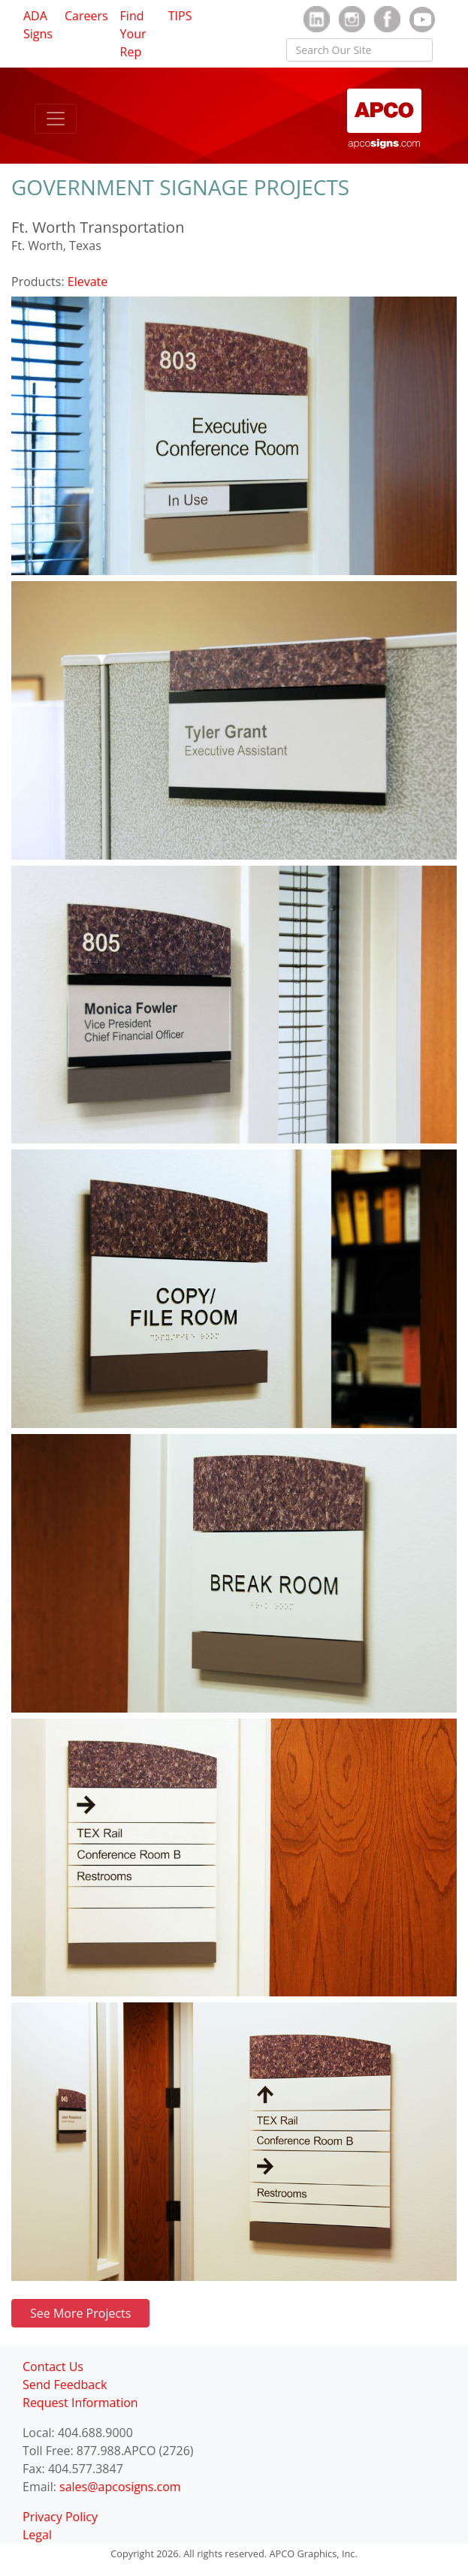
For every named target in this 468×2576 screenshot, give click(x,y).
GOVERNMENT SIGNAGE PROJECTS (180, 187)
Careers (86, 16)
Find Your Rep (133, 34)
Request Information (80, 2402)
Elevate (87, 281)
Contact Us (53, 2366)
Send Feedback (65, 2384)
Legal (37, 2534)
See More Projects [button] (80, 2313)
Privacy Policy (60, 2516)
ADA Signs (38, 25)
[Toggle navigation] (56, 119)
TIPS (180, 16)
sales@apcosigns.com (120, 2486)
